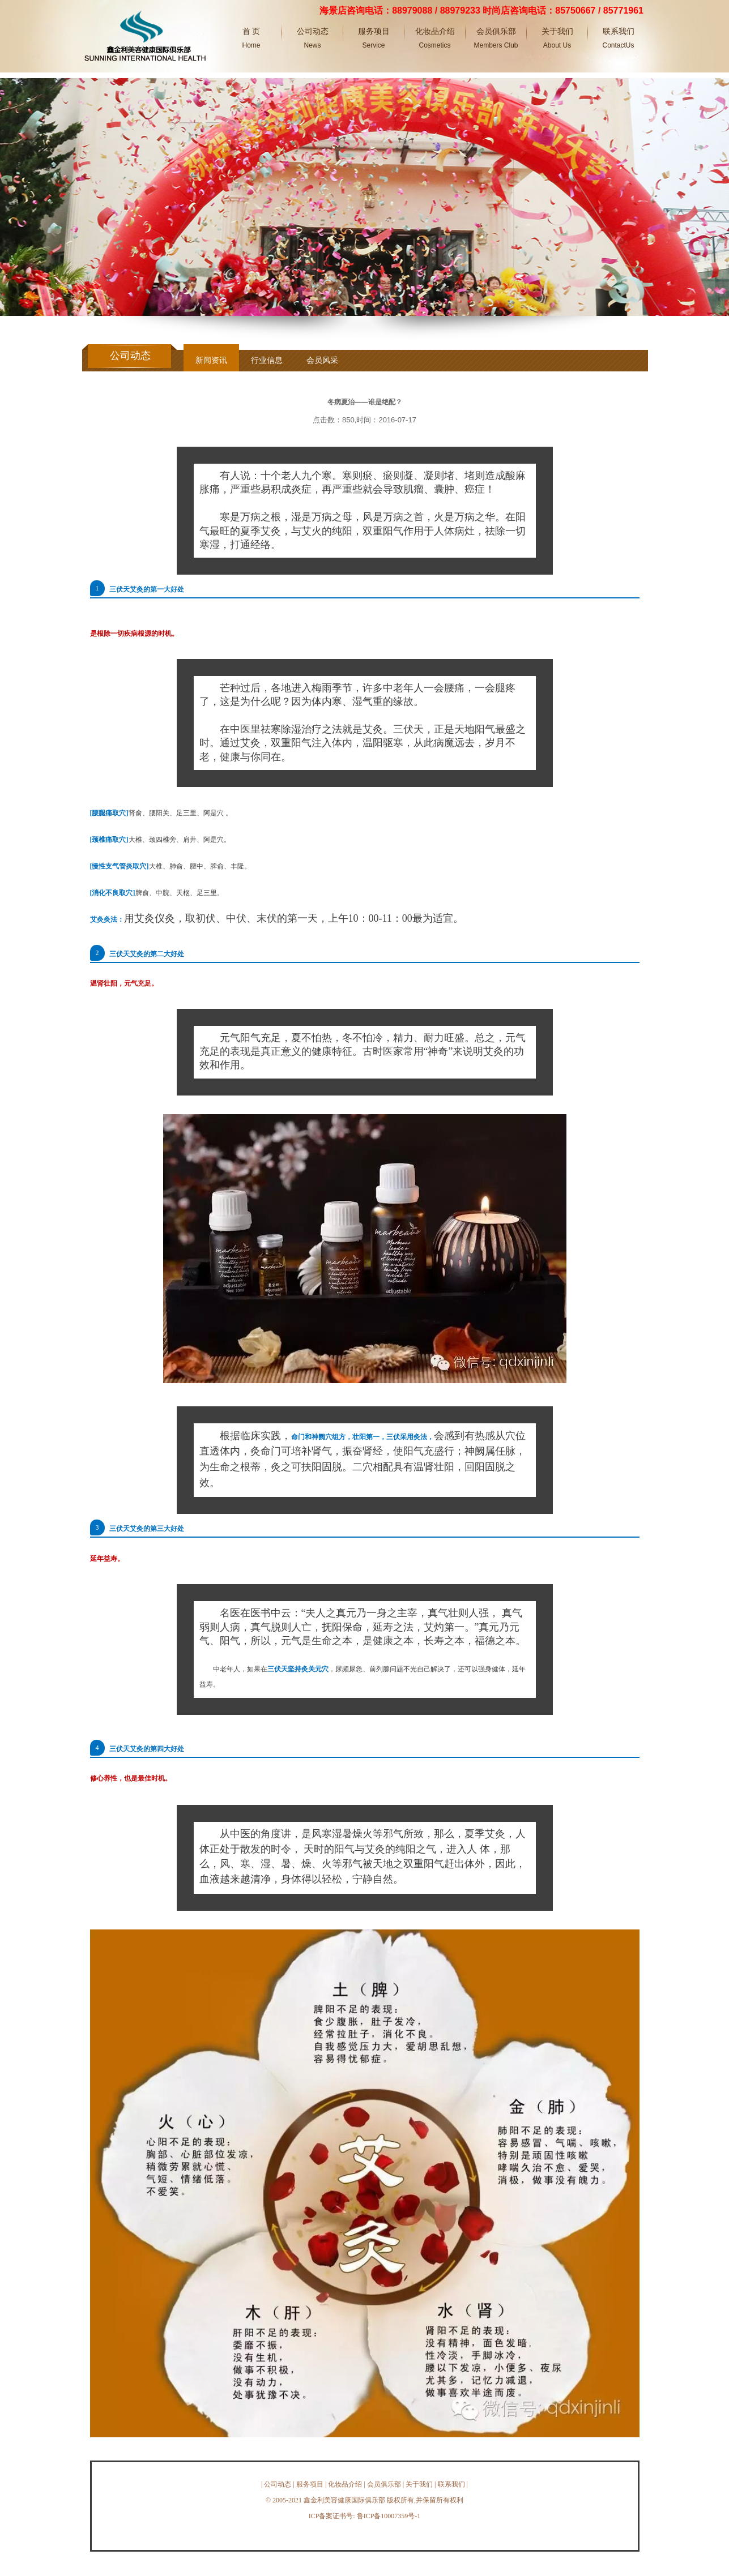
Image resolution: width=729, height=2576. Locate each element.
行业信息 (267, 360)
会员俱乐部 (384, 2484)
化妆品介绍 (345, 2484)
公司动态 (277, 2484)
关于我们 (419, 2484)
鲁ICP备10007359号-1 (389, 2516)
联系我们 (451, 2484)
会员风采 (322, 360)
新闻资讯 (211, 360)
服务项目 (309, 2484)
